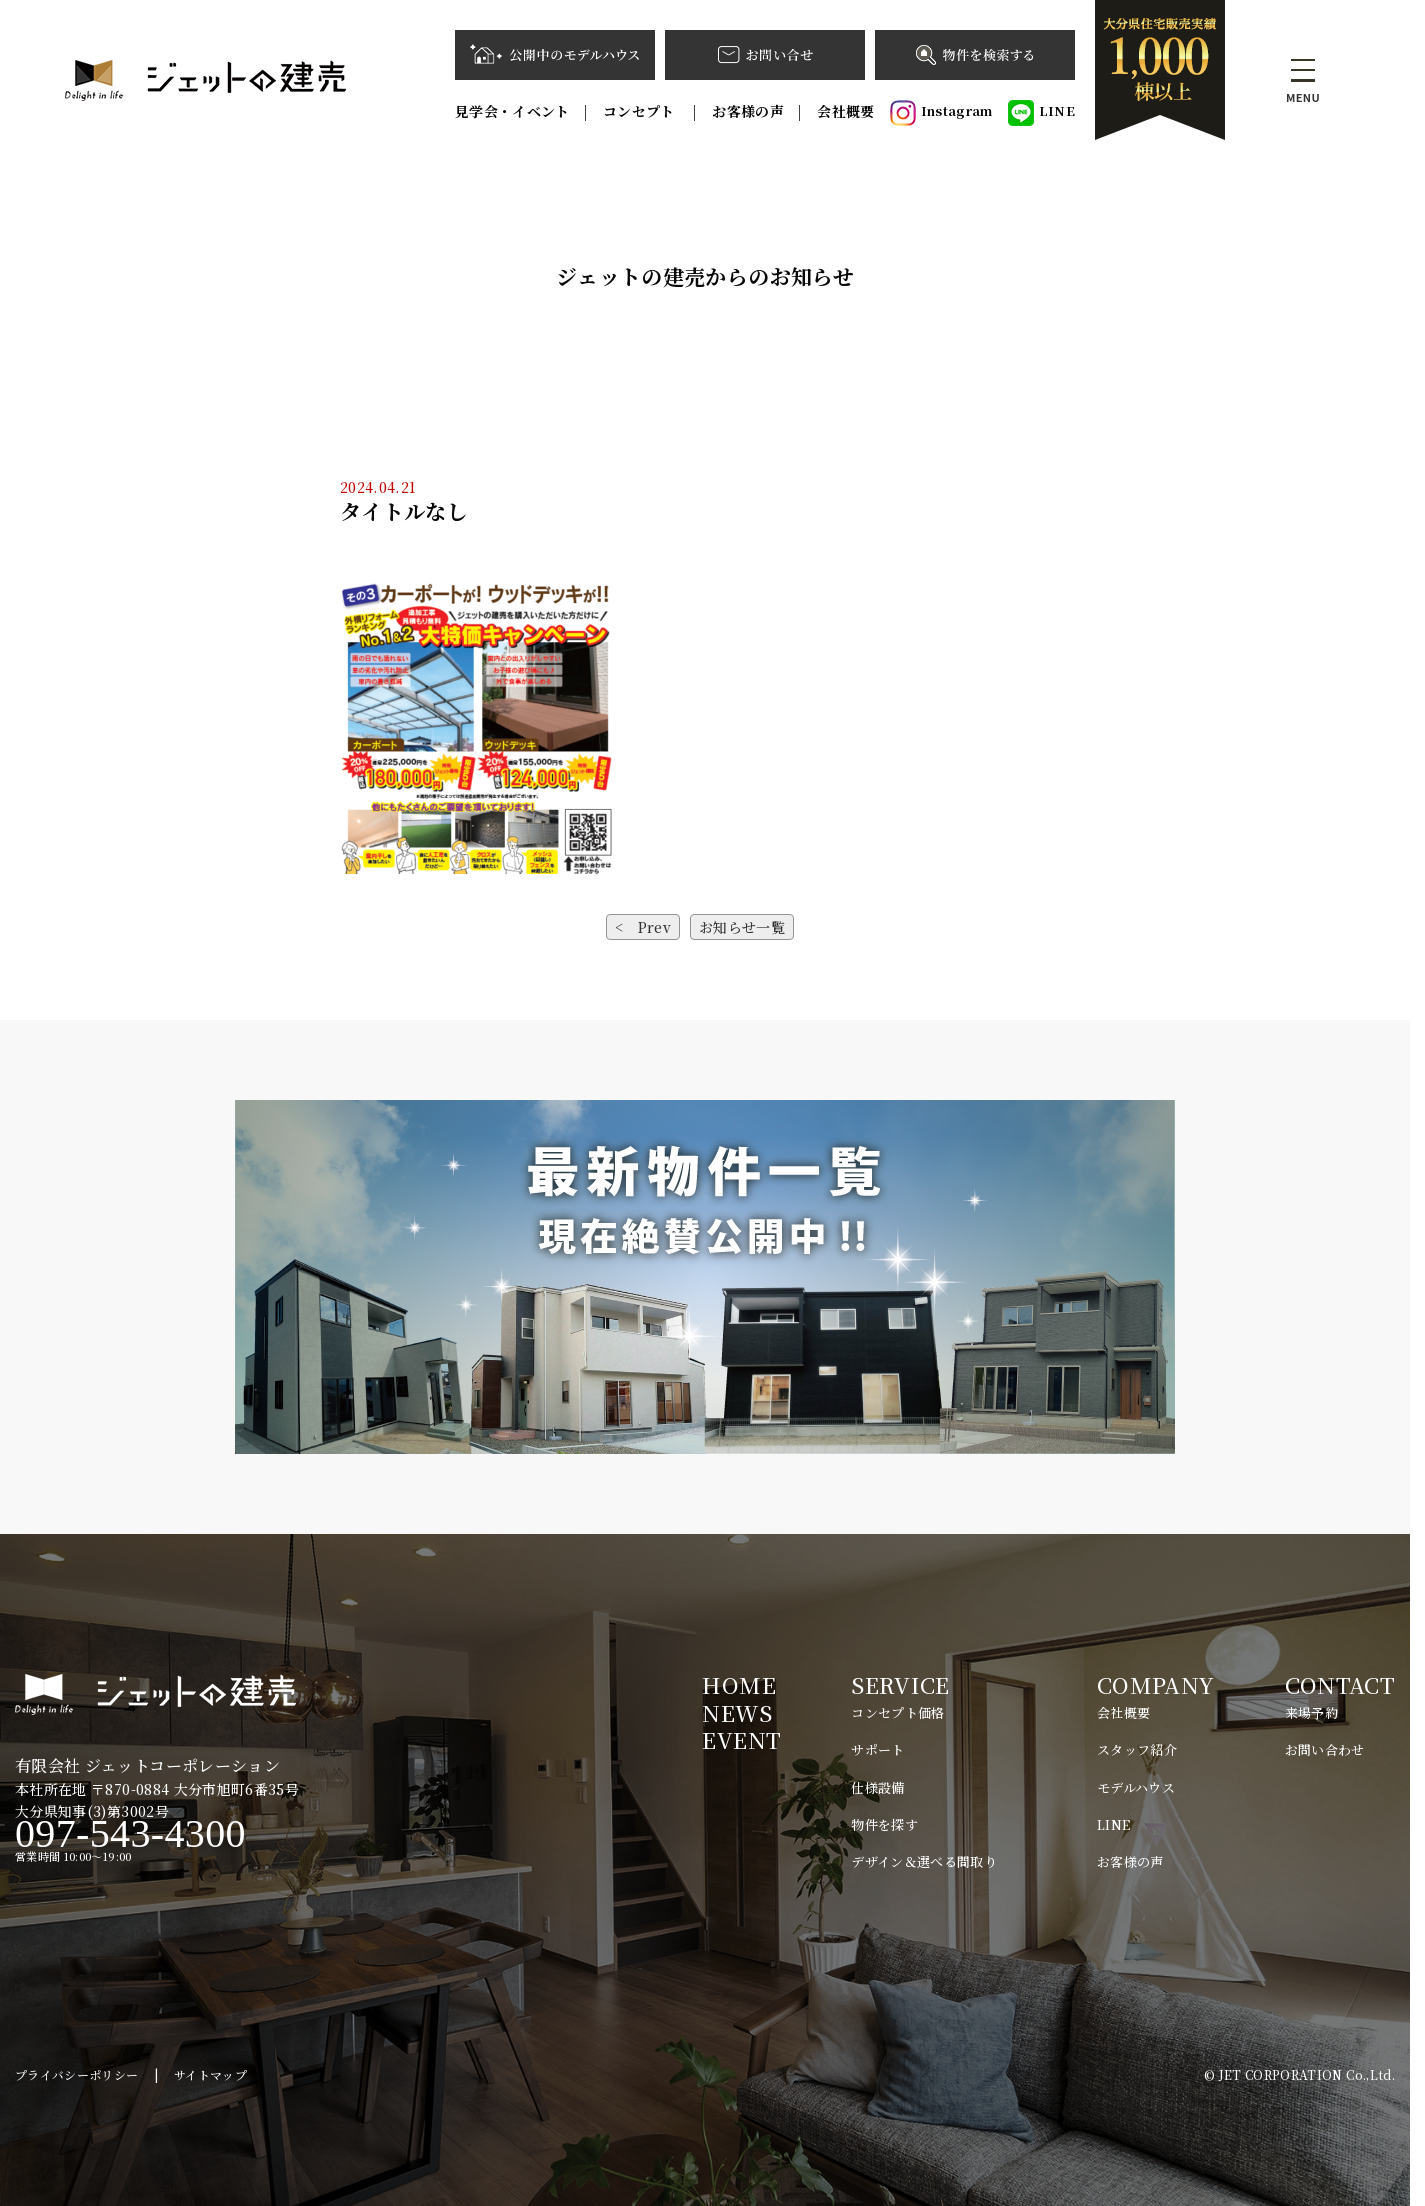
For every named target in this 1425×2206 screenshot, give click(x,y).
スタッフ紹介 (1137, 1749)
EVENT (741, 1739)
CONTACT (1340, 1684)
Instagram (941, 113)
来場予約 (1311, 1712)
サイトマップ (210, 2074)
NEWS (736, 1712)
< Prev (643, 927)
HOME (738, 1684)
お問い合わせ (1325, 1749)
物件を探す (884, 1824)
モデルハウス (1136, 1787)
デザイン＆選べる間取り (924, 1861)
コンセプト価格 (897, 1712)
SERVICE (900, 1684)
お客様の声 (748, 111)
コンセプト (641, 111)
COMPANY (1155, 1684)
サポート (877, 1749)
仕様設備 (877, 1787)
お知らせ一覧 (742, 927)
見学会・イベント (512, 111)
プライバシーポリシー (77, 2074)
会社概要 (845, 111)
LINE (1041, 113)
